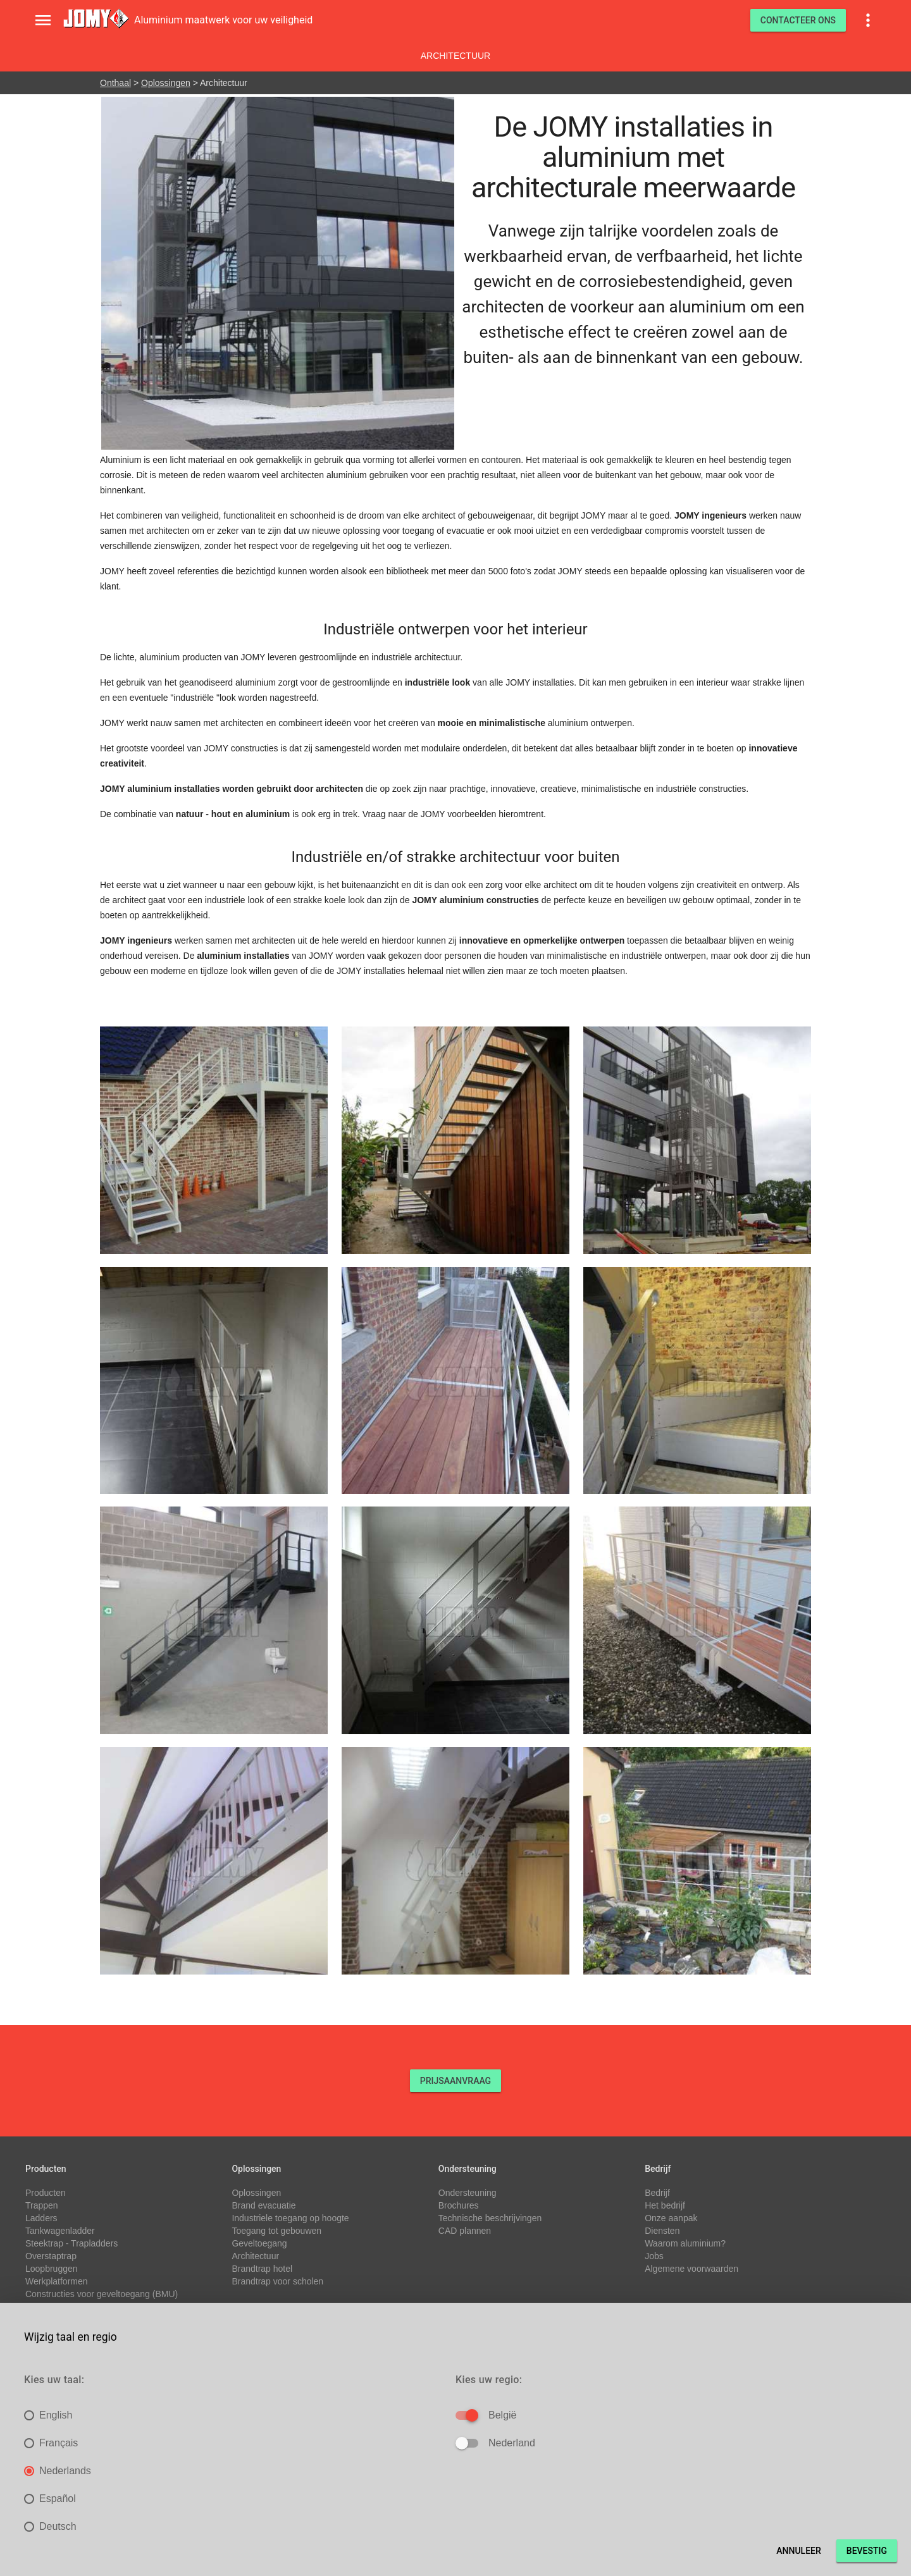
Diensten (662, 2231)
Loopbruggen (51, 2269)
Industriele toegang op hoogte (290, 2218)
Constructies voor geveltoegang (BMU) (101, 2294)
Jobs (654, 2256)
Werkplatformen (56, 2281)
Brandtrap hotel (262, 2269)
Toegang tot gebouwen (276, 2231)
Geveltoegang (259, 2243)
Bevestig (866, 2551)
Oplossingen (165, 83)
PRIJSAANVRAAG (455, 2081)
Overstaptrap (51, 2256)
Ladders (41, 2218)
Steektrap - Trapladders (71, 2243)
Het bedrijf (665, 2205)
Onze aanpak (671, 2218)
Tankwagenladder (60, 2231)
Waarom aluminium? (685, 2243)
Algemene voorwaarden (691, 2269)
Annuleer (798, 2551)
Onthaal (115, 83)
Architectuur (455, 55)
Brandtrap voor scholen (277, 2281)
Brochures (458, 2205)
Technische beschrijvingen (490, 2218)
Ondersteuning (467, 2193)
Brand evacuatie (263, 2205)
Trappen (41, 2205)
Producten (45, 2193)
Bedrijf (657, 2193)
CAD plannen (464, 2231)
